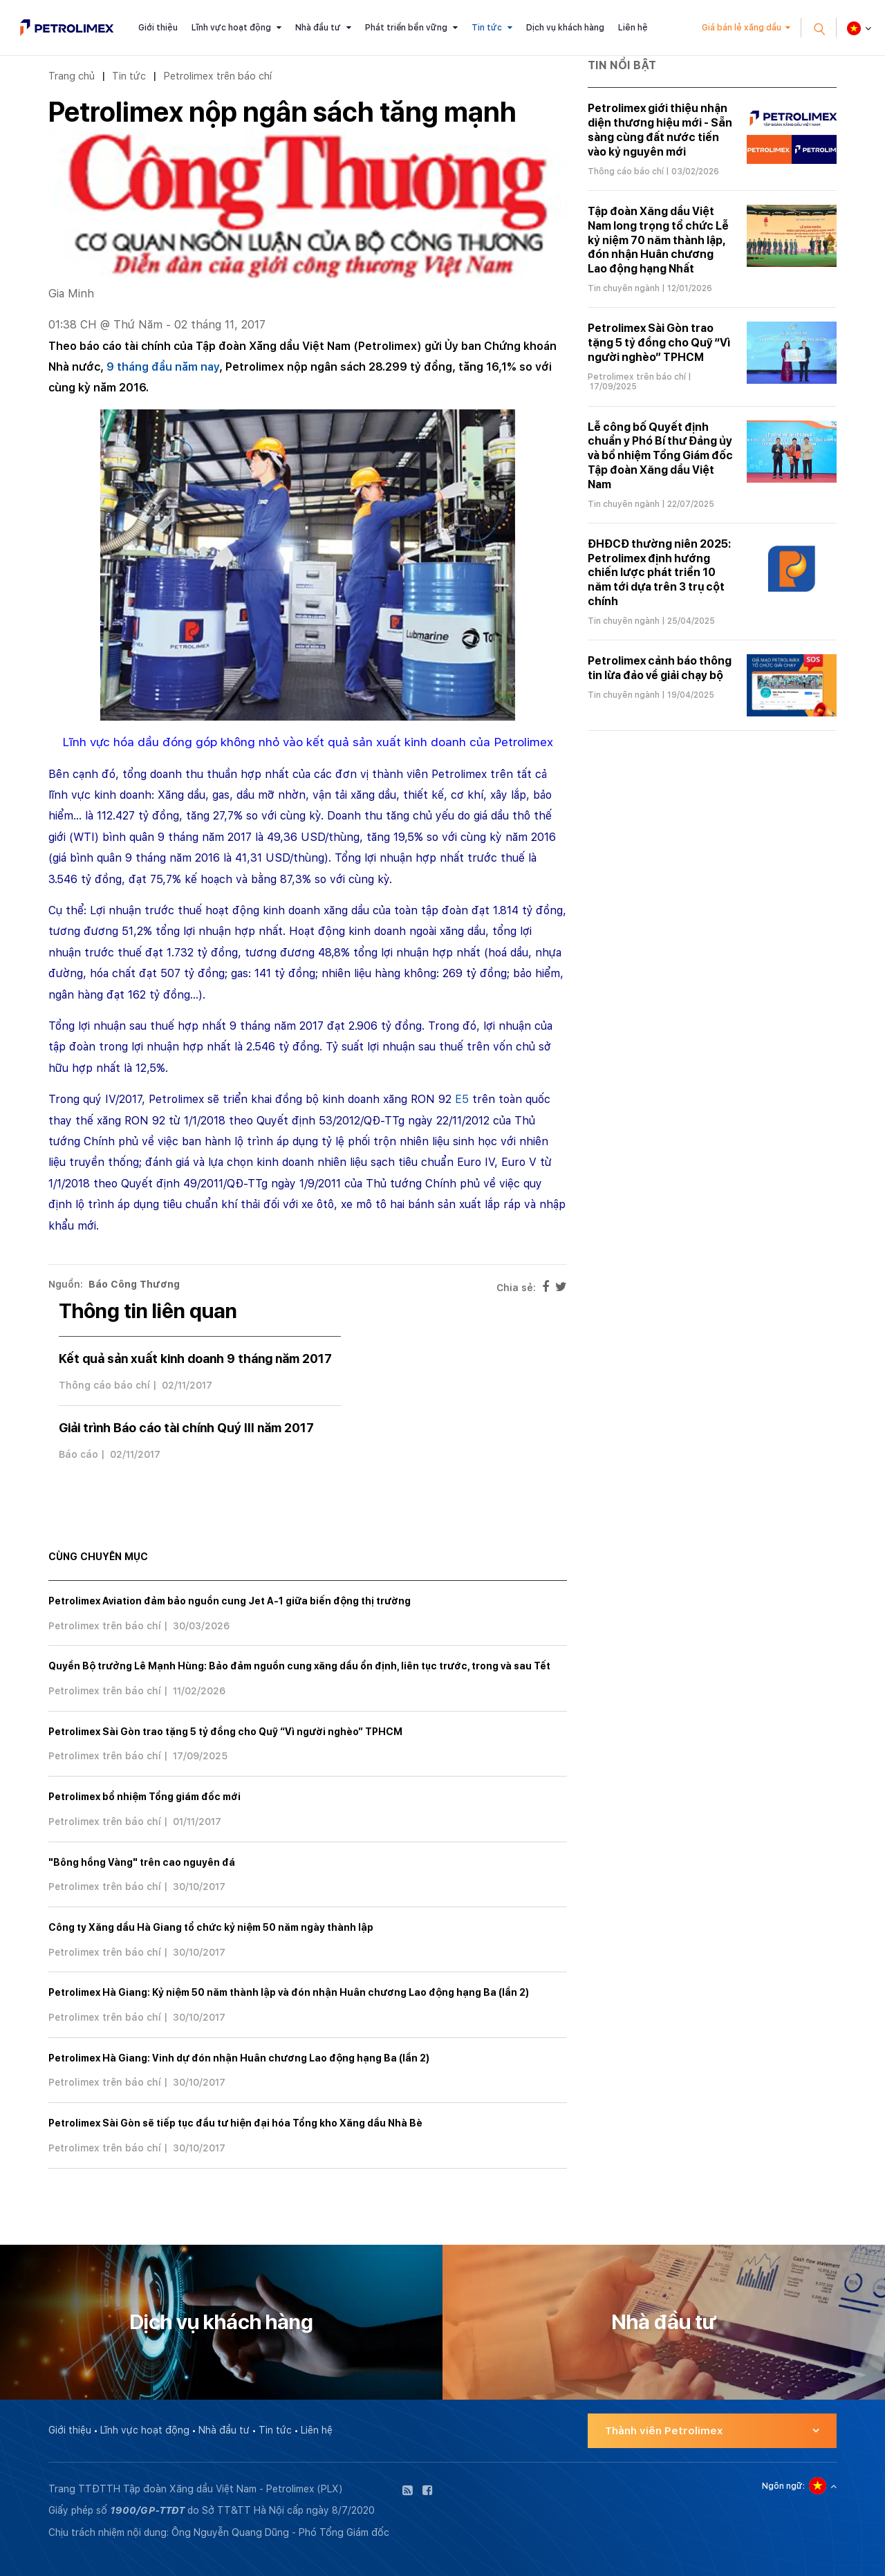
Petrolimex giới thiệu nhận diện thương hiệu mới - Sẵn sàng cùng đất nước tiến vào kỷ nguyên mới (660, 130)
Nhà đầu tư (318, 28)
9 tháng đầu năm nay (162, 366)
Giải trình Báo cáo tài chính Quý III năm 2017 (186, 1427)
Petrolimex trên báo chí (217, 76)
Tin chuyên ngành (624, 288)
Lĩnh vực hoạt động (231, 28)
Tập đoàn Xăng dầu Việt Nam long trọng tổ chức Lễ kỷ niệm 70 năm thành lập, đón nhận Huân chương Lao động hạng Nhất (658, 240)
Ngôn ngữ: (783, 2486)
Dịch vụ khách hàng (565, 28)
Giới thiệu (158, 28)
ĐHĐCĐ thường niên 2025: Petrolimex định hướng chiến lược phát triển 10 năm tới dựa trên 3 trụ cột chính (659, 572)
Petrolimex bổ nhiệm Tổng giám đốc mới (144, 1796)
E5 (462, 1099)
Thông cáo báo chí (104, 1385)
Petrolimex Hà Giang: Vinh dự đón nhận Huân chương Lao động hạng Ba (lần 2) (238, 2058)
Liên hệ (633, 28)
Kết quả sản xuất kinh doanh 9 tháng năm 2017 (195, 1358)
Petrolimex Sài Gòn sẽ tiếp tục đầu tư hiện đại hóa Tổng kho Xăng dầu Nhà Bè (235, 2123)
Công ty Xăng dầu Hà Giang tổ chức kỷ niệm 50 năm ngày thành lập (210, 1927)
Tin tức (487, 28)
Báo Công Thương (134, 1284)
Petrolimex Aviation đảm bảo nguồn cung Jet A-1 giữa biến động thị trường (229, 1600)
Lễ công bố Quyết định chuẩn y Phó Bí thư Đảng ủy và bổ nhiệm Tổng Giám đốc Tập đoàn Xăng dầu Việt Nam (660, 455)
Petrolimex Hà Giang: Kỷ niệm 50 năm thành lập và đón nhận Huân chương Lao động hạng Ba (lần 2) (288, 1992)
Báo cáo (78, 1454)
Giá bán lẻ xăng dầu (741, 28)
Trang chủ (71, 76)
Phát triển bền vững (406, 28)
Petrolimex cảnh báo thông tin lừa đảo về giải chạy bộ (660, 668)
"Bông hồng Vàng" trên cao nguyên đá (141, 1862)
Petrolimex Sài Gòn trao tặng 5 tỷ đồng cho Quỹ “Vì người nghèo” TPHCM (225, 1731)
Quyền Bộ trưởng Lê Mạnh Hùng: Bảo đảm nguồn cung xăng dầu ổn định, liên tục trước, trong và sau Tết (299, 1665)
